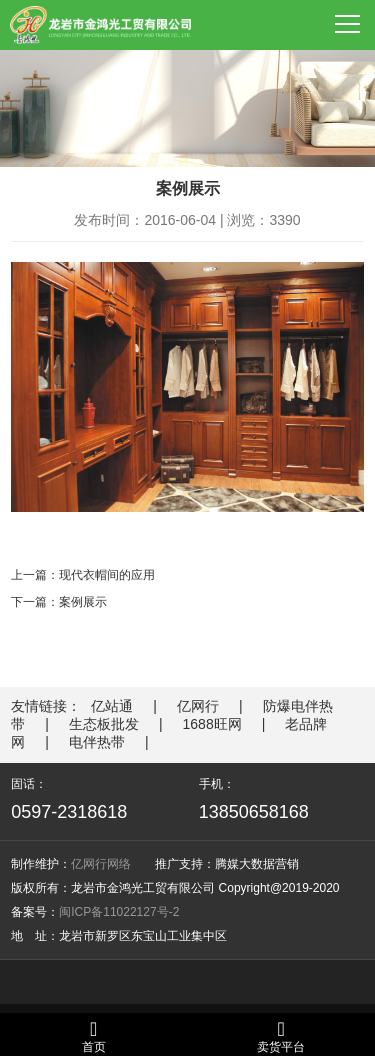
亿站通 (112, 706)
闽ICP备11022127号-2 (119, 912)
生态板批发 (104, 724)
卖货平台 (281, 1036)
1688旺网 (212, 724)
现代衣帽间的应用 (107, 575)
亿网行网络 (101, 864)
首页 (94, 1036)
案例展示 (83, 602)
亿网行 (198, 706)
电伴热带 (97, 742)
